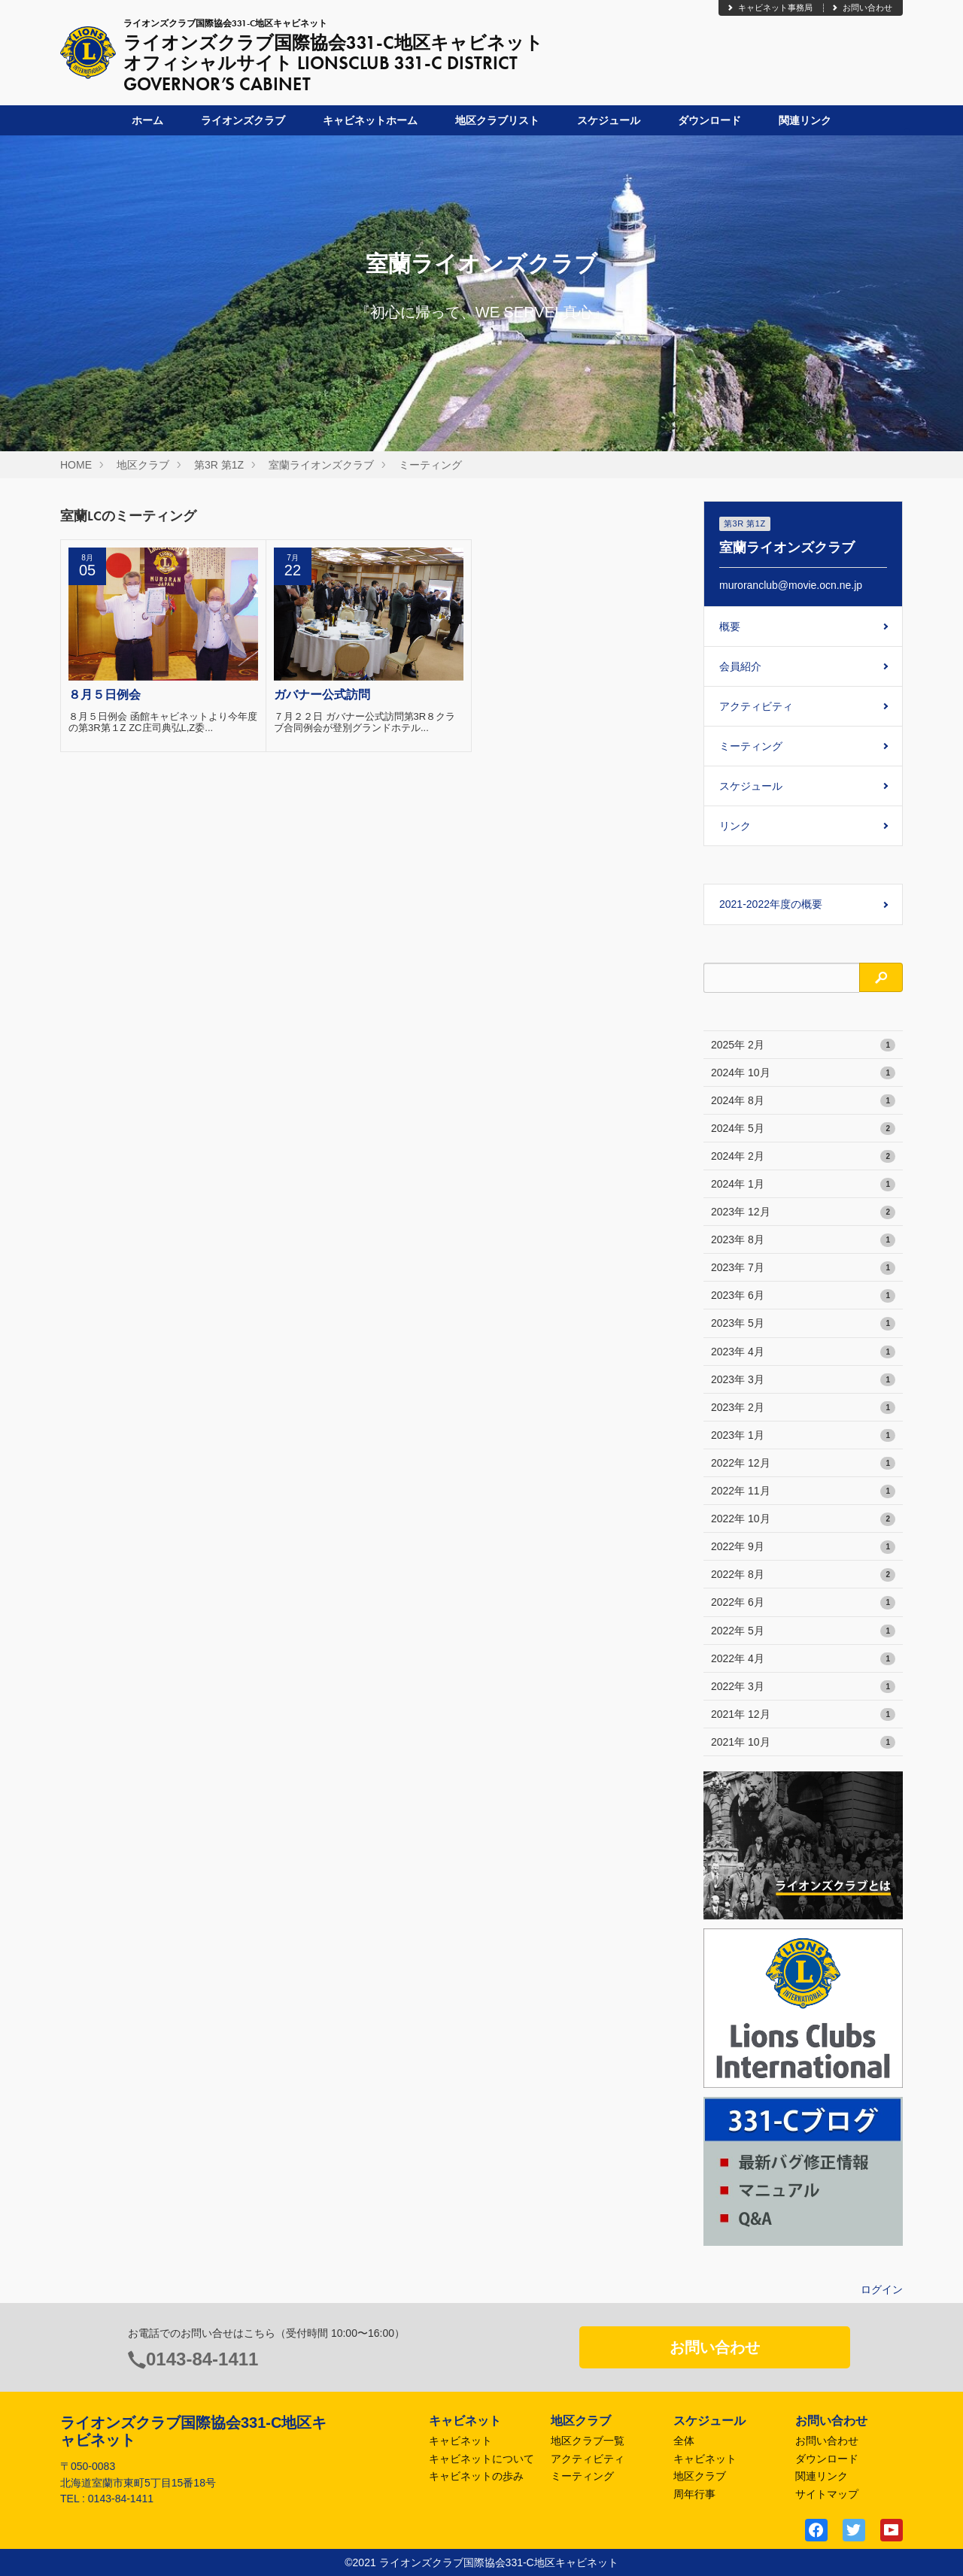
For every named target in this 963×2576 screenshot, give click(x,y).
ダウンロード (709, 120)
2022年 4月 (803, 1659)
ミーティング (430, 465)
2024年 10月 (803, 1073)
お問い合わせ (861, 7)
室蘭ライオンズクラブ (321, 465)
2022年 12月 (803, 1463)
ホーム (147, 120)
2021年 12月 (803, 1715)
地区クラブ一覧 (587, 2441)
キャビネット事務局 (769, 7)
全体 (683, 2441)
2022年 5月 (803, 1631)
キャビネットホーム (370, 120)
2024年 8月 (803, 1101)
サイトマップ (826, 2494)
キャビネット (460, 2441)
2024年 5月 (803, 1129)
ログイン (882, 2289)
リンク (735, 826)
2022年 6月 (803, 1603)
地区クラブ (143, 465)
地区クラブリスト (497, 120)
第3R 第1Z (219, 465)
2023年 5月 (803, 1323)
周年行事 (694, 2494)
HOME (76, 465)
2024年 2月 (803, 1157)
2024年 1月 (803, 1184)
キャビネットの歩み (476, 2476)
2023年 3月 (803, 1380)
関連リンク (805, 120)
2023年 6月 (803, 1296)
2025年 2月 (803, 1045)
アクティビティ (756, 706)
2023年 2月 (803, 1408)
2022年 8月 (803, 1575)
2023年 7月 (803, 1268)
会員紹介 (740, 666)
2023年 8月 (803, 1240)
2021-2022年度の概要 (770, 904)
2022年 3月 (803, 1687)
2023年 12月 (803, 1212)
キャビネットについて (481, 2459)
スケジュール (608, 120)
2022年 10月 (803, 1519)
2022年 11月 (803, 1491)
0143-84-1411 (202, 2359)
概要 (729, 626)
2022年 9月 (803, 1547)
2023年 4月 (803, 1352)
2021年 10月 (803, 1742)
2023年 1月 (803, 1436)
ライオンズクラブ (243, 120)
